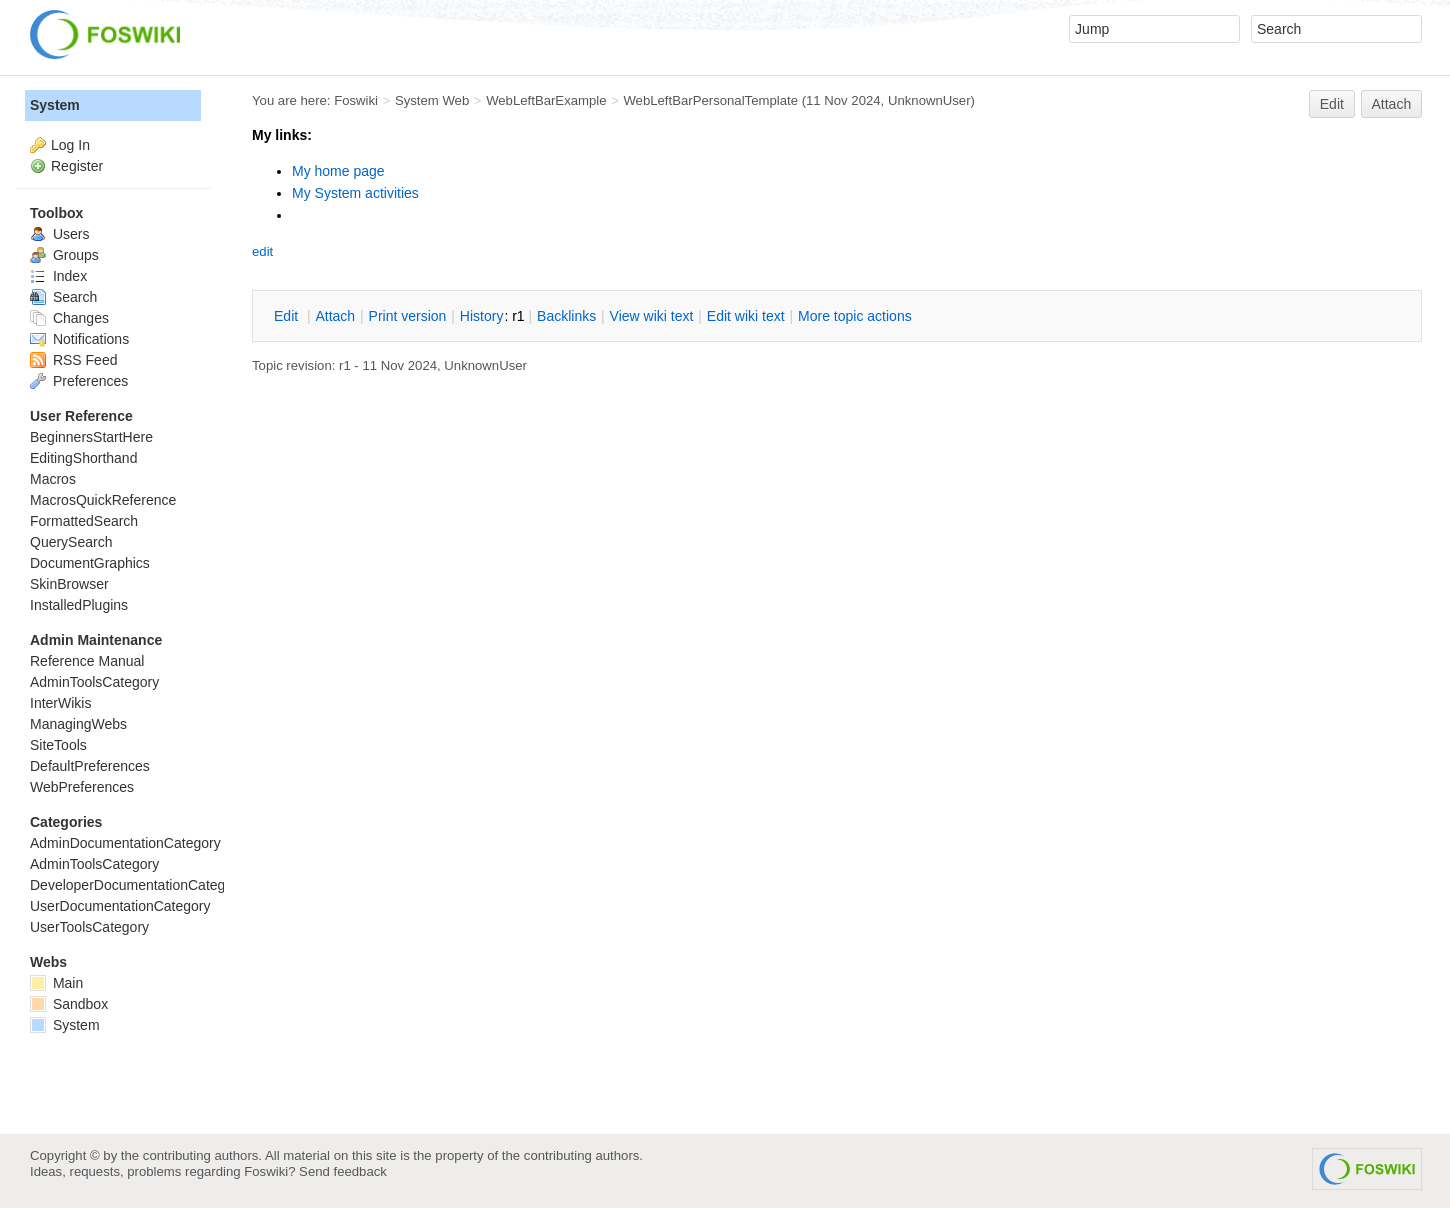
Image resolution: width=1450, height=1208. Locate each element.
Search (63, 297)
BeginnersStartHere (91, 437)
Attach (1392, 104)
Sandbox (69, 1004)
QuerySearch (71, 542)
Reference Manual (87, 661)
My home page (338, 171)
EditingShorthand (83, 458)
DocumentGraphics (90, 563)
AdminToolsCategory (94, 682)
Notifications (79, 339)
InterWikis (60, 703)
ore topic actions (855, 316)
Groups (64, 255)
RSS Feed (73, 360)
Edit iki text (746, 316)
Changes (69, 318)
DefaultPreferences (90, 766)
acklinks (566, 316)
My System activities (355, 193)
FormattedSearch (84, 521)
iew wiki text (652, 316)
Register (77, 166)
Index (58, 276)
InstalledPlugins (79, 605)
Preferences (79, 381)
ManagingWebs (78, 724)
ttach (335, 316)
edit (262, 251)
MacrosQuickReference (103, 500)
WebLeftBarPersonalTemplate (710, 100)
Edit (1332, 104)
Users (59, 234)
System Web (432, 100)
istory (482, 316)
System (55, 105)
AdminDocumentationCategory (125, 843)
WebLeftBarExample (546, 100)
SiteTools (58, 745)
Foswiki (356, 100)
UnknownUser (929, 100)
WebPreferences (82, 787)
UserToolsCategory (89, 927)
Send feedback (343, 1171)
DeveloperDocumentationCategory (137, 885)
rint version (408, 316)
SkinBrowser (69, 584)
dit (288, 316)
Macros (53, 479)
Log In (70, 145)
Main (56, 983)
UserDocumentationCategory (120, 906)
